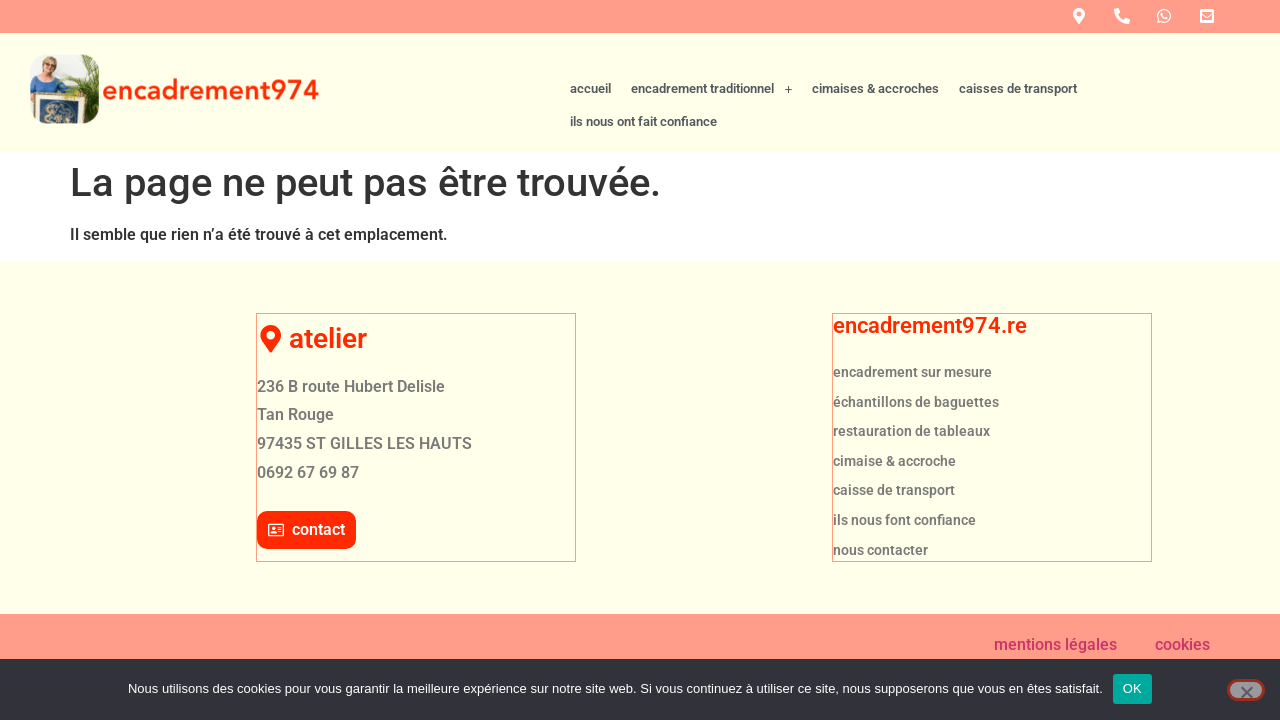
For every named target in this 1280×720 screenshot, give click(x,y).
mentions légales (1055, 642)
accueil (590, 121)
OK (1132, 688)
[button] (711, 122)
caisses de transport (1018, 121)
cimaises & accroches (875, 121)
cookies (1182, 642)
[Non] (1246, 690)
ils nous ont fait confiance (1170, 121)
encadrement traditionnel (711, 121)
